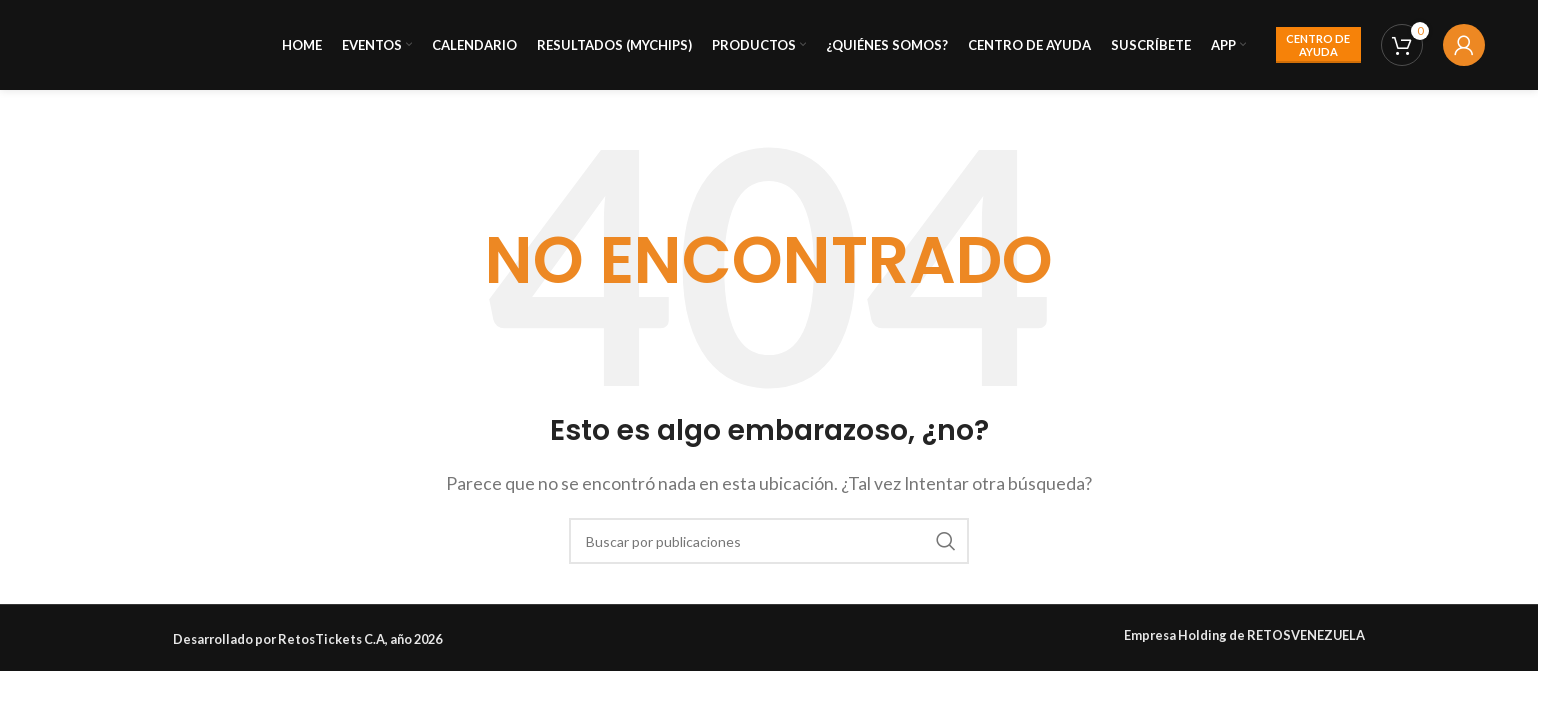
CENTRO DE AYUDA (1318, 45)
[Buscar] (769, 541)
